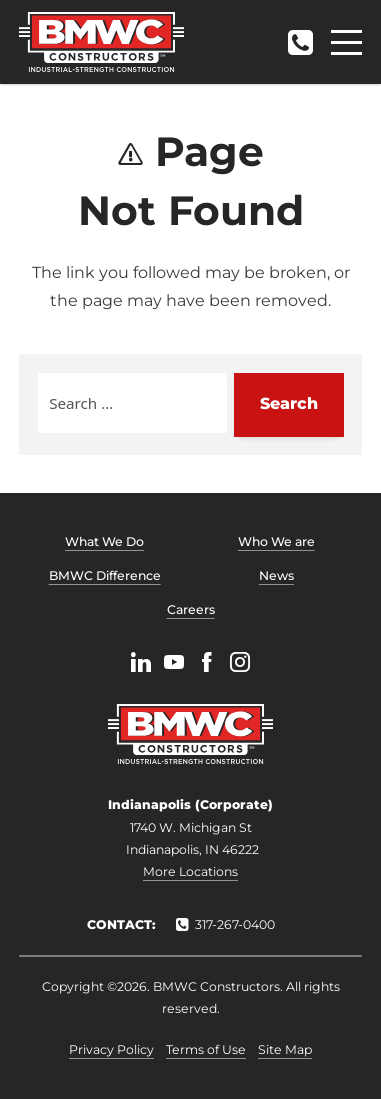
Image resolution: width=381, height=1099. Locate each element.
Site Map (285, 1049)
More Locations (190, 871)
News (276, 575)
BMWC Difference (105, 575)
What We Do (104, 541)
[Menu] (346, 42)
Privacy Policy (111, 1049)
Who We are (276, 541)
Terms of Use (206, 1049)
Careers (191, 609)
